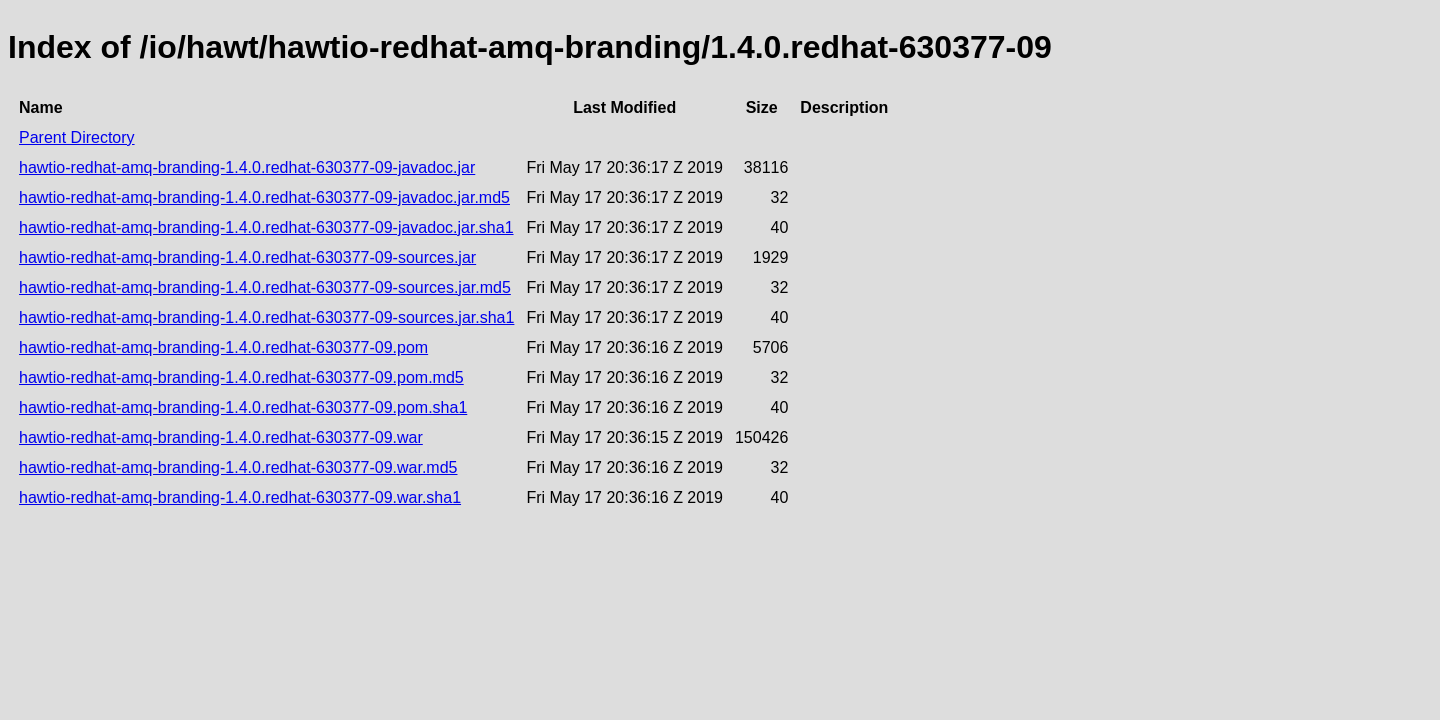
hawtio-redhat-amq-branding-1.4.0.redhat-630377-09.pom (223, 347)
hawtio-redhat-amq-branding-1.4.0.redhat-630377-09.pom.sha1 (243, 407)
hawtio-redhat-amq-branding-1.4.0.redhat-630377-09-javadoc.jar (247, 167)
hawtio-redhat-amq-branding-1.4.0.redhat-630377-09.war (221, 437)
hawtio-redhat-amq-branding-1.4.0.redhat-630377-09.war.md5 (238, 467)
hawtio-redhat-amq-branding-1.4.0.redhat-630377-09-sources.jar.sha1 (266, 317)
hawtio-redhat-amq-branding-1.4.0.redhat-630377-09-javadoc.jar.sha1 (266, 227)
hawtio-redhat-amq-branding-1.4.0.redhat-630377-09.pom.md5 (241, 377)
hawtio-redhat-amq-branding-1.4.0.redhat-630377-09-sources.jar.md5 (265, 287)
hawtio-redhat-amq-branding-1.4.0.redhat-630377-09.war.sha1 (240, 497)
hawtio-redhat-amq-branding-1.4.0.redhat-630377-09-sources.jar (247, 257)
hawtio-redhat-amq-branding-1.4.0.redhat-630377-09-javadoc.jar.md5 (264, 197)
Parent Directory (77, 137)
